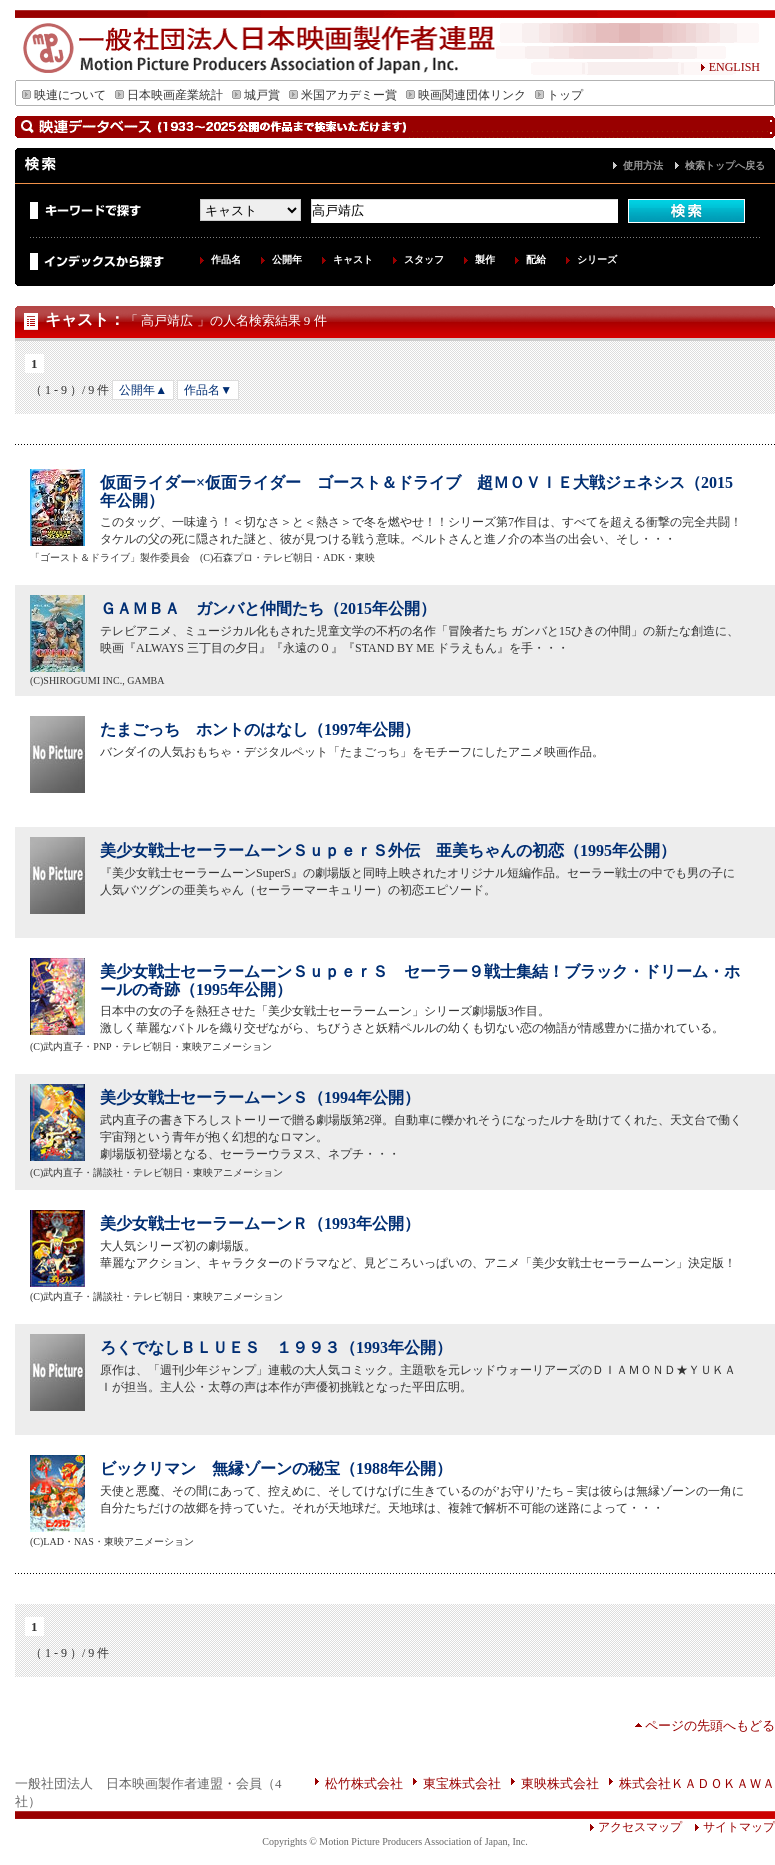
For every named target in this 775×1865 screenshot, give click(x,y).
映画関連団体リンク (466, 95)
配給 (536, 259)
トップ (559, 95)
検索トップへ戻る (725, 165)
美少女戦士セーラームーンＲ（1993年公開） (260, 1223)
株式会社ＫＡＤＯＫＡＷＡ (697, 1783)
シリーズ (597, 259)
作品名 (226, 259)
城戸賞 (256, 95)
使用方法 (643, 165)
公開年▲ (143, 390)
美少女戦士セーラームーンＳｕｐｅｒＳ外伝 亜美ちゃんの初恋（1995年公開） (388, 850)
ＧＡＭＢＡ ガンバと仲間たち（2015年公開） (268, 608)
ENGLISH (730, 67)
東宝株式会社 (462, 1783)
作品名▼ (208, 390)
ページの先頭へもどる (710, 1725)
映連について (64, 95)
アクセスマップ (635, 1827)
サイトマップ (728, 1827)
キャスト (353, 259)
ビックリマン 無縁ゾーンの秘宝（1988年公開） (276, 1468)
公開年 (287, 259)
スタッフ (424, 259)
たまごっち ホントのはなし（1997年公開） (260, 729)
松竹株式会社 (364, 1783)
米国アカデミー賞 (343, 95)
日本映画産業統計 (169, 95)
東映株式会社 (560, 1783)
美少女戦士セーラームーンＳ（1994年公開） (260, 1097)
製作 (485, 259)
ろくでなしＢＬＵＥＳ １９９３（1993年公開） (276, 1347)
